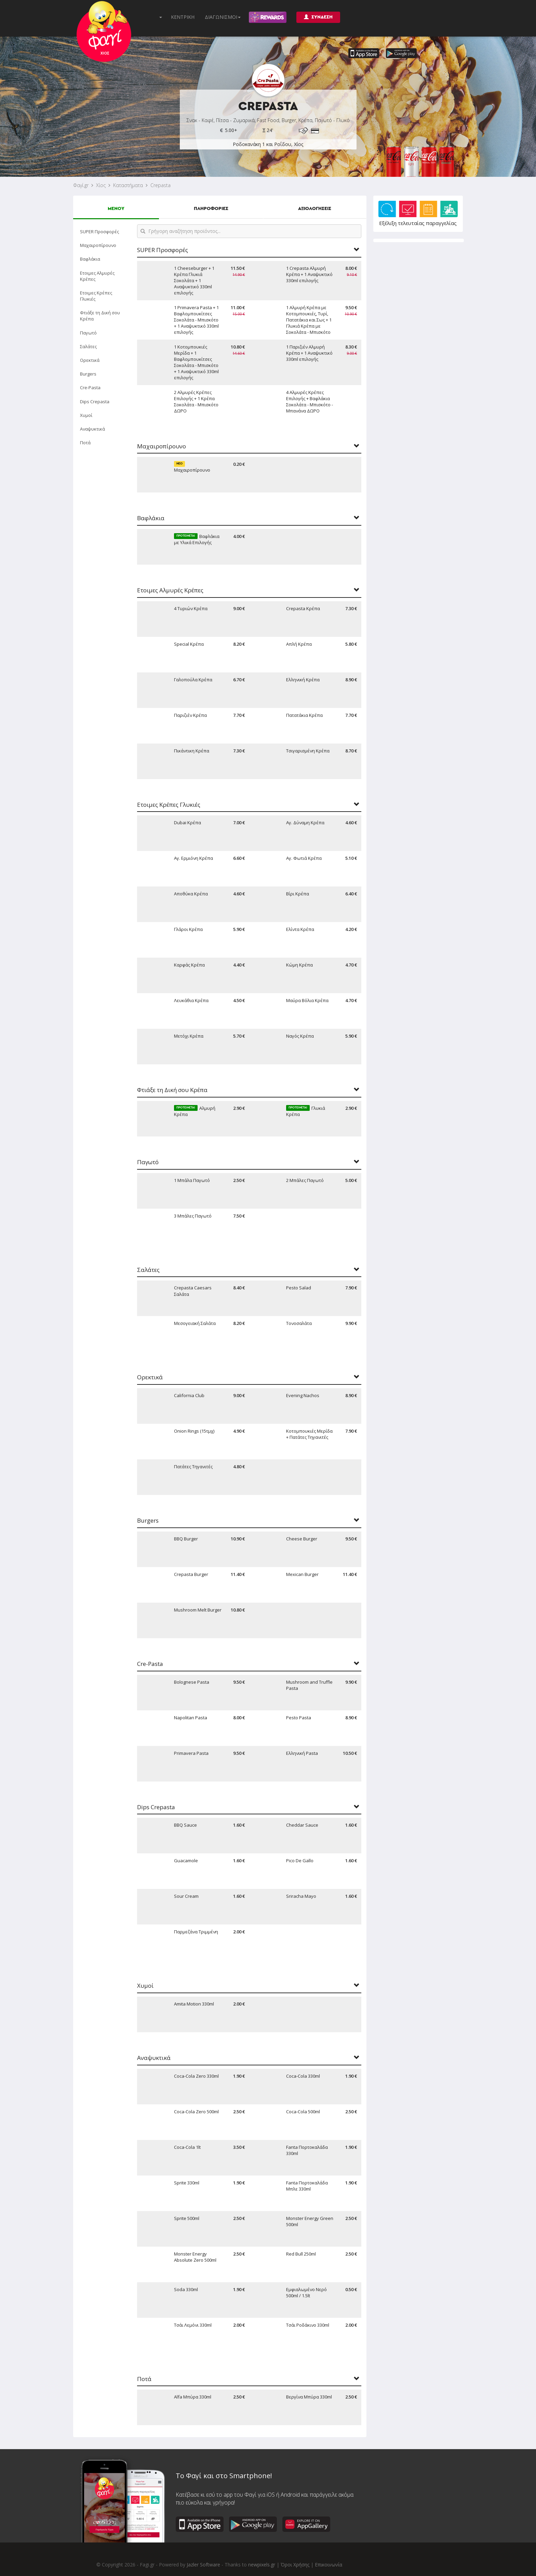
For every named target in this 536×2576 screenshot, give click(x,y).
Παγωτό (88, 333)
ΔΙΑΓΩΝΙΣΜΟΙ (223, 17)
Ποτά (85, 442)
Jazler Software (203, 2564)
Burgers (88, 374)
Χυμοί (86, 415)
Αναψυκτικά (92, 429)
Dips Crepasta (94, 401)
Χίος (101, 185)
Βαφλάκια (90, 259)
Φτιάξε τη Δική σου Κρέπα (100, 316)
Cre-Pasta (90, 387)
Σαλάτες (88, 346)
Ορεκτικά (89, 360)
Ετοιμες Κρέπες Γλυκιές (96, 296)
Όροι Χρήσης (295, 2564)
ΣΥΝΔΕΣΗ (318, 16)
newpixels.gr (261, 2564)
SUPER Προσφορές (99, 231)
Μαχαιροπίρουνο (98, 245)
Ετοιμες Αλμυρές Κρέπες (97, 276)
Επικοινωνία (328, 2564)
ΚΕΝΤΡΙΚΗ (183, 17)
